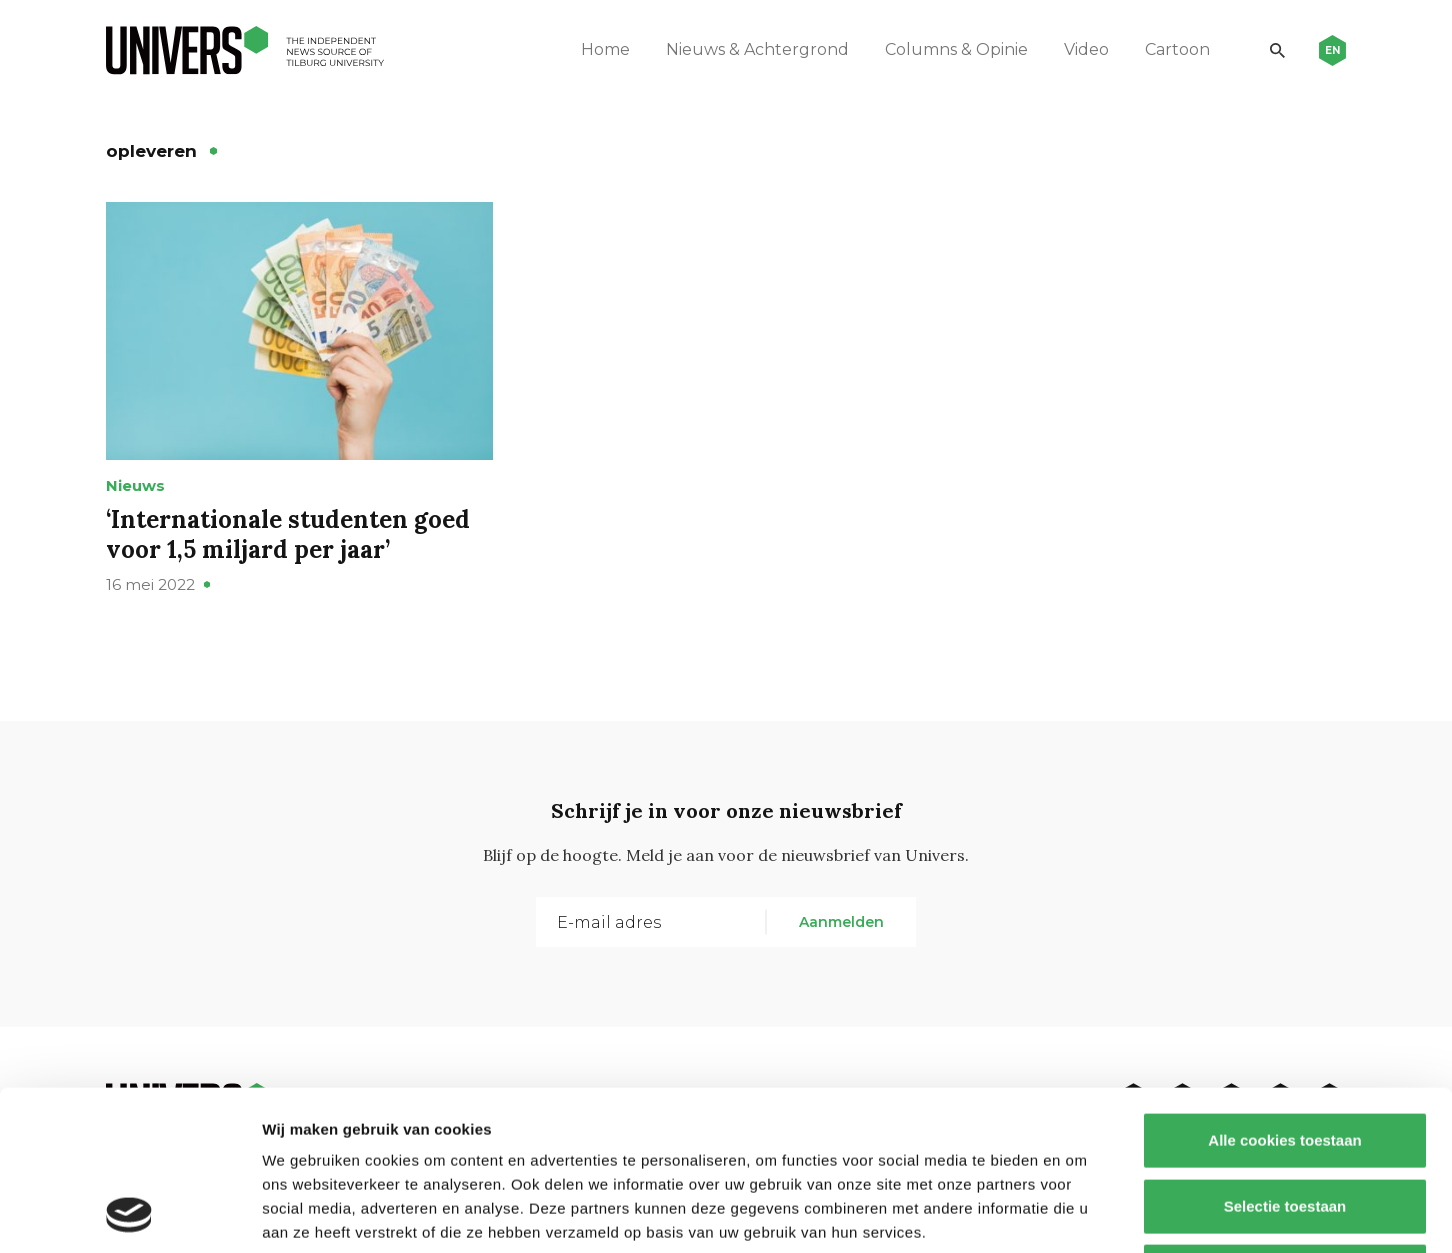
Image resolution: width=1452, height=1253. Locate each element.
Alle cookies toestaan (1284, 990)
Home (605, 49)
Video (1086, 49)
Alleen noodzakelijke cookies (1285, 1121)
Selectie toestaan (1285, 1056)
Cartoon (1177, 49)
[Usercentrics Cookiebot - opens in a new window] (129, 1214)
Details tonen (1080, 1213)
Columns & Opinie (956, 49)
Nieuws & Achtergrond (757, 49)
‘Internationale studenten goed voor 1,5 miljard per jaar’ (288, 534)
